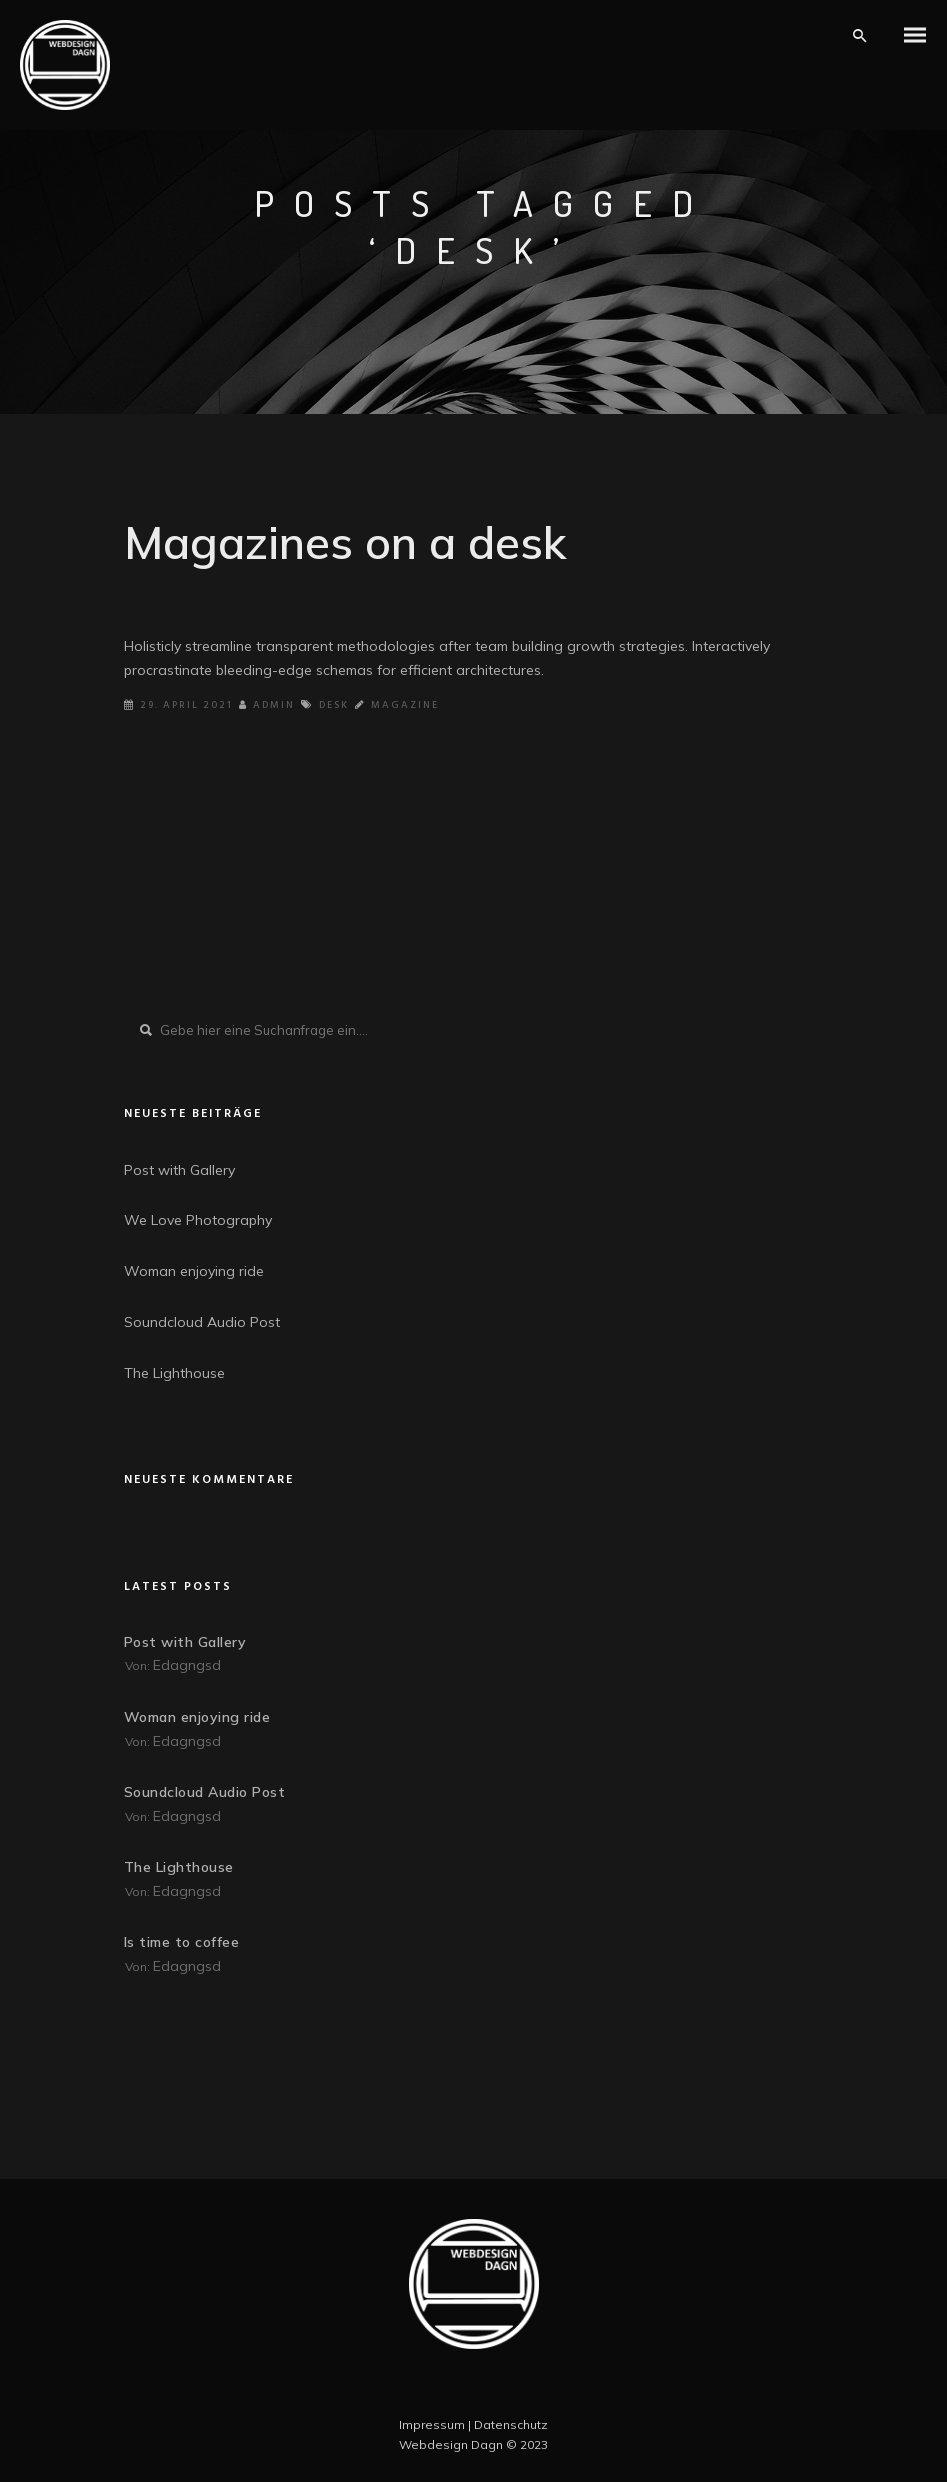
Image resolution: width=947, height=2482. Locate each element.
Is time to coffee (182, 1942)
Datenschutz (511, 2424)
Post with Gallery (179, 1170)
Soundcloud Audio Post (202, 1322)
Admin (267, 705)
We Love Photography (198, 1220)
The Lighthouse (174, 1373)
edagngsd (187, 1665)
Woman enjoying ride (194, 1271)
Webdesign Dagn (451, 2444)
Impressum (432, 2424)
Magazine (405, 705)
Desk (334, 705)
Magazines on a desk (345, 542)
